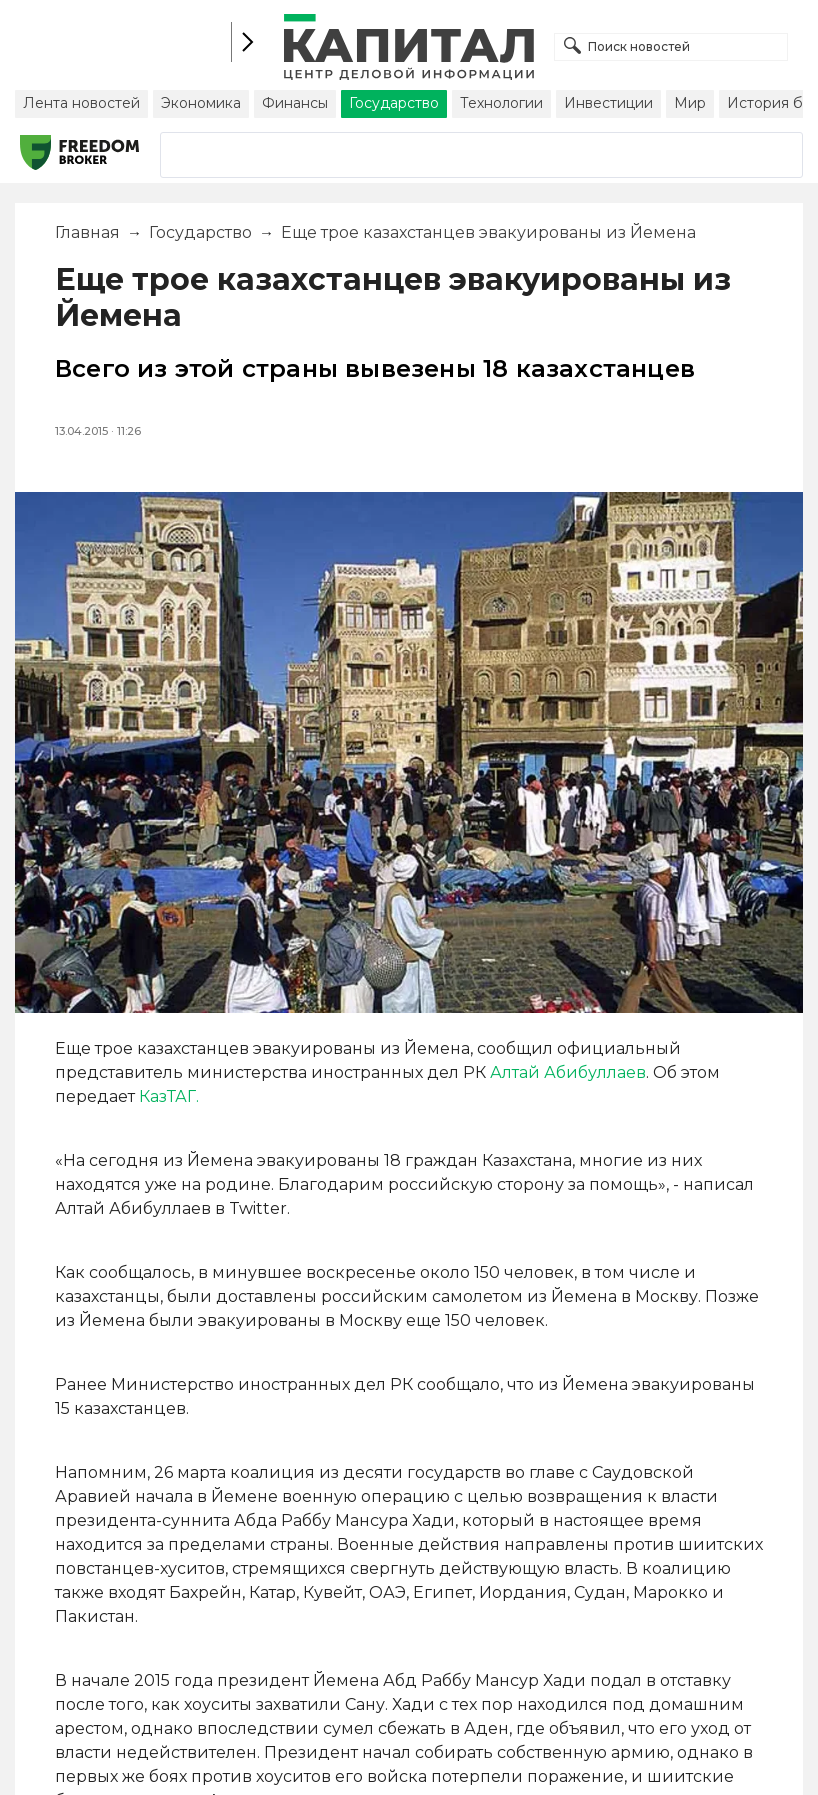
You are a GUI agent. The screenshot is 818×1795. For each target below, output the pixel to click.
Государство (394, 103)
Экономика (201, 103)
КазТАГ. (169, 1096)
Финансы (295, 103)
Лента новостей (81, 103)
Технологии (501, 103)
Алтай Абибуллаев (568, 1072)
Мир (690, 103)
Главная (87, 232)
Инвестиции (608, 103)
